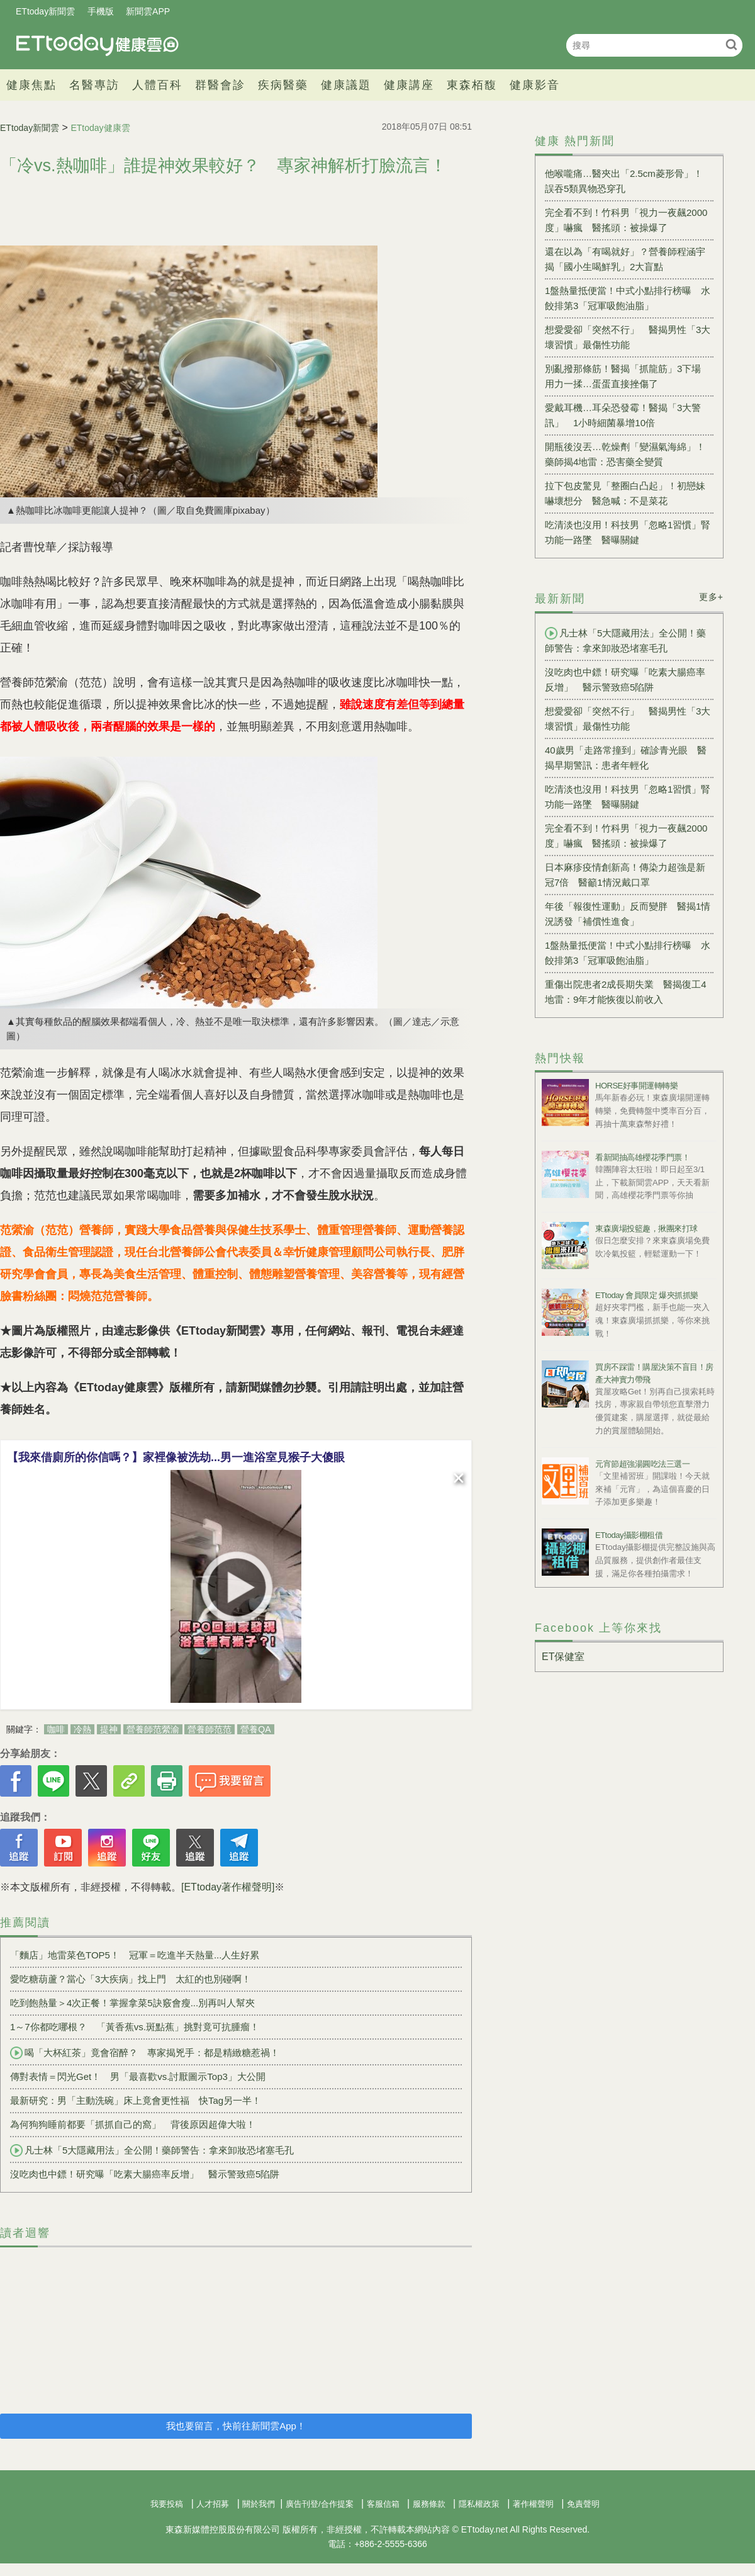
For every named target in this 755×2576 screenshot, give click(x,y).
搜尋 (731, 44)
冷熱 (82, 1729)
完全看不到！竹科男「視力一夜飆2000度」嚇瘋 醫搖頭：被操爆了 (626, 220)
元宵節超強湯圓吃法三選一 (642, 1464)
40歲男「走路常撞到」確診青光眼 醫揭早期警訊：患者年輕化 (626, 758)
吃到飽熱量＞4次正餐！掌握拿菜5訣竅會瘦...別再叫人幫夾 (132, 2002)
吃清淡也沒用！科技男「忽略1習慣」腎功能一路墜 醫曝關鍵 (627, 532)
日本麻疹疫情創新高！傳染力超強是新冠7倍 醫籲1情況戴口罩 (625, 875)
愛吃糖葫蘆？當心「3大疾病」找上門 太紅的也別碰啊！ (130, 1979)
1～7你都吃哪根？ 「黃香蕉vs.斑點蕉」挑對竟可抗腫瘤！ (134, 2026)
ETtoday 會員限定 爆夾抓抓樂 (646, 1295)
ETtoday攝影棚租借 (629, 1535)
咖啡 (56, 1729)
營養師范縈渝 (152, 1729)
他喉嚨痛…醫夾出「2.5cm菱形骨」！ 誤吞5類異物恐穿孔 (624, 181)
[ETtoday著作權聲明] (227, 1887)
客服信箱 (383, 2504)
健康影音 (535, 85)
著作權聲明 (533, 2504)
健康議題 (346, 85)
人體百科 (157, 85)
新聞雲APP (148, 11)
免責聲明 (583, 2504)
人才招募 (212, 2504)
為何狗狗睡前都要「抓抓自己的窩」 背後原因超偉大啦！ (132, 2124)
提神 (109, 1729)
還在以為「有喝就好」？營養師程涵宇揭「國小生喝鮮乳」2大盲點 (625, 259)
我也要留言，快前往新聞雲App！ (236, 2426)
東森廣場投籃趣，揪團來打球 (646, 1228)
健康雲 (97, 45)
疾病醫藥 (283, 85)
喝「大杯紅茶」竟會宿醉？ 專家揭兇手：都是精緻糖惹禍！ (144, 2053)
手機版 (100, 11)
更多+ (711, 597)
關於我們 (258, 2504)
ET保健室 (563, 1656)
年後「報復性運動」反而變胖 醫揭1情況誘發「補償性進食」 (627, 914)
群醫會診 (220, 85)
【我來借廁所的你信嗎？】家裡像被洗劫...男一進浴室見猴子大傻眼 (176, 1457)
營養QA (255, 1729)
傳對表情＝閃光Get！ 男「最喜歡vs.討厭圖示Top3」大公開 (138, 2076)
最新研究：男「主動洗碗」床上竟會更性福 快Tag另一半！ (140, 2100)
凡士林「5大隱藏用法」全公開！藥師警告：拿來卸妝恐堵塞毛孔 (152, 2150)
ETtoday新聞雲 (45, 11)
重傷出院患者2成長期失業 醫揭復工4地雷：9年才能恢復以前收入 (626, 992)
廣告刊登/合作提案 (320, 2504)
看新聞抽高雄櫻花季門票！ (642, 1157)
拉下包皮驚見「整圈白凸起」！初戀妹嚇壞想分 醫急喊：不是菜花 (625, 493)
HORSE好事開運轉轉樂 (636, 1085)
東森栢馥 (472, 85)
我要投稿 (166, 2504)
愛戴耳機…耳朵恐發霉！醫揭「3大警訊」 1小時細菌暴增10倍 (623, 415)
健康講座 (409, 85)
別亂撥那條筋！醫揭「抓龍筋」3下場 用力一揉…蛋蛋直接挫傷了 (627, 376)
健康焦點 (31, 85)
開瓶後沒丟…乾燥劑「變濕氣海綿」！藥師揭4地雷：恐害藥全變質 (625, 454)
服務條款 (429, 2504)
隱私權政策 (479, 2504)
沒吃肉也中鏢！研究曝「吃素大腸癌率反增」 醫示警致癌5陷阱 (144, 2174)
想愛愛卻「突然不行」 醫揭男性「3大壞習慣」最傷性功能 (627, 337)
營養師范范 (209, 1729)
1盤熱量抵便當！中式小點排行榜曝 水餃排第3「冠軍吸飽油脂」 (627, 298)
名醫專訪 (94, 85)
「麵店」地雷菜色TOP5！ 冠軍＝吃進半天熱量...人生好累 (134, 1955)
